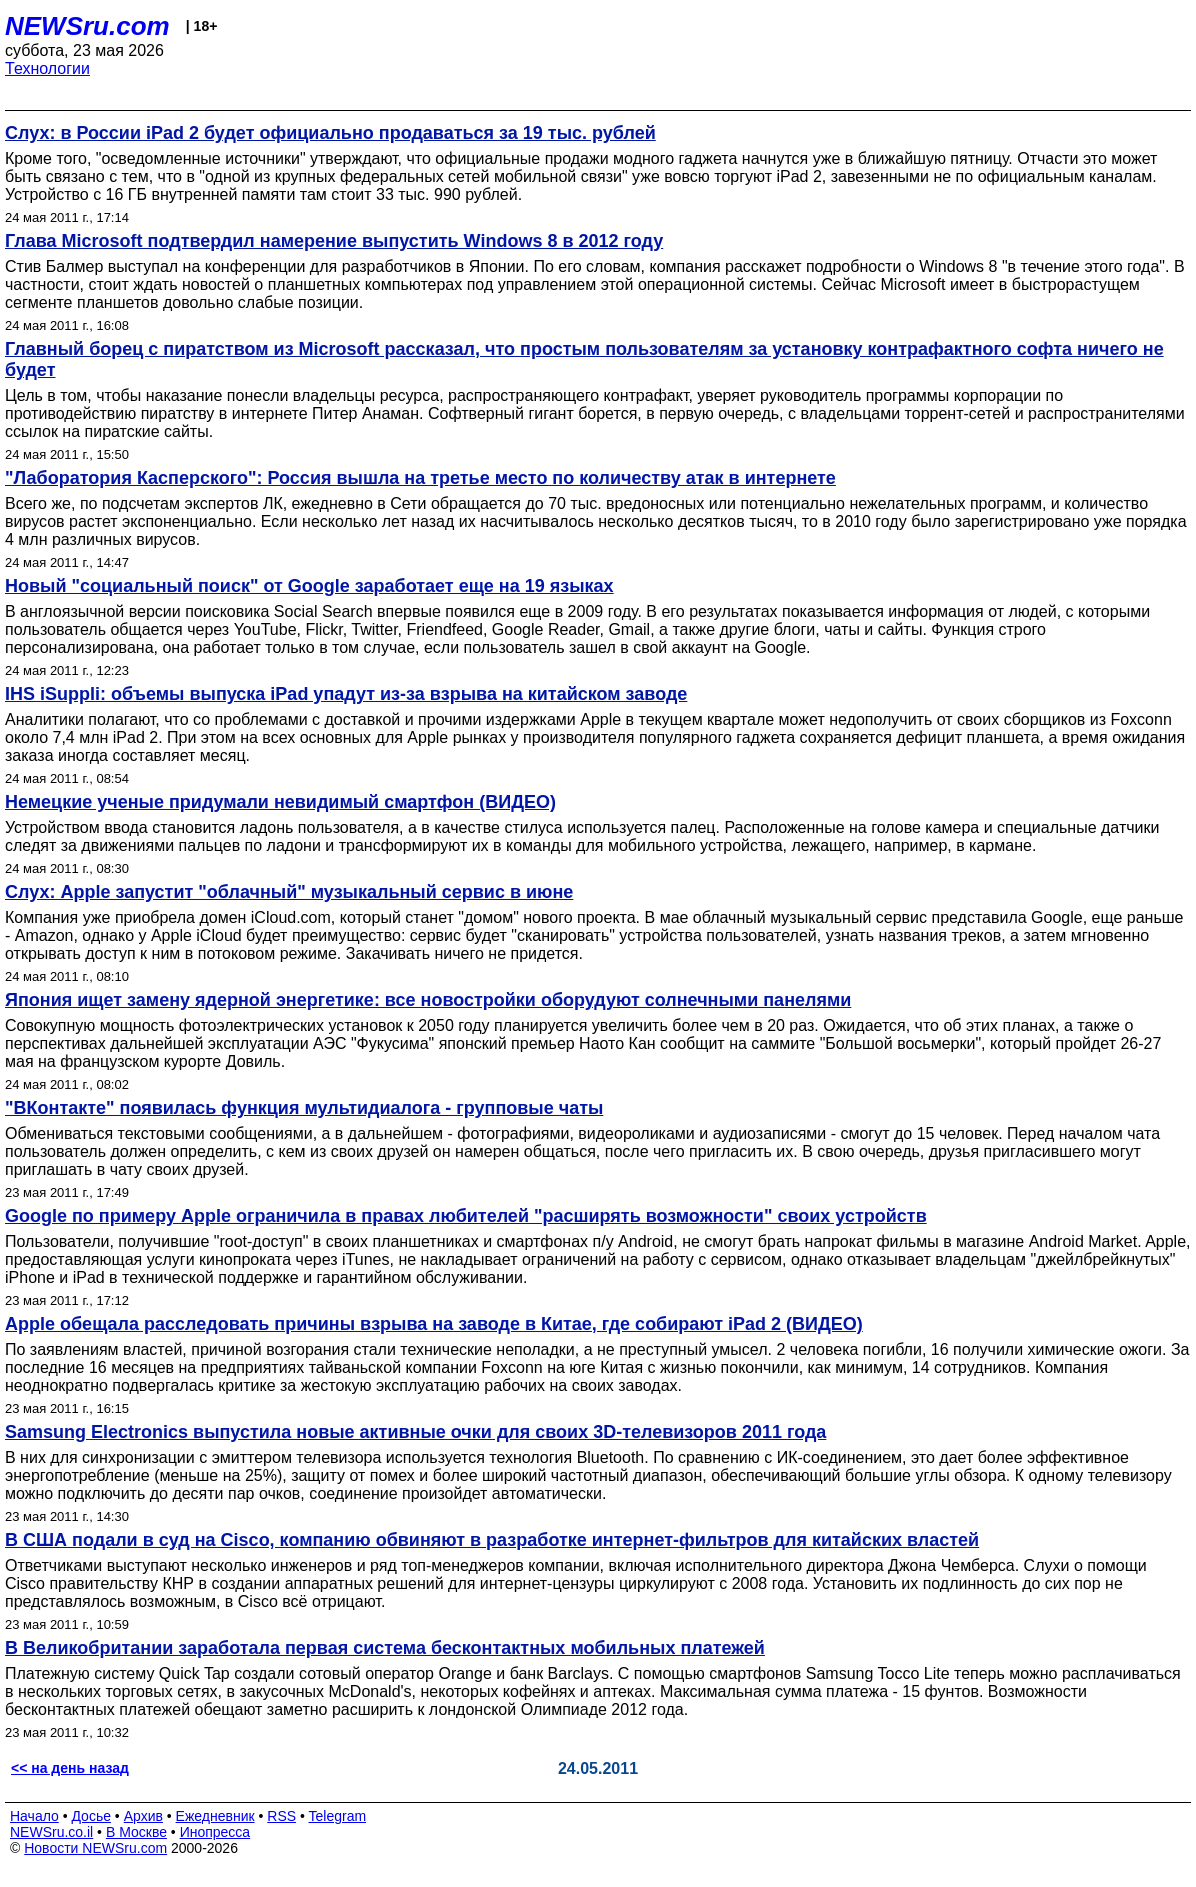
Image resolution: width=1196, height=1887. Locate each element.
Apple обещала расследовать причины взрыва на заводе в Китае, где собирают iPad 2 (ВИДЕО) (434, 1324)
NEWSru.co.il (51, 1832)
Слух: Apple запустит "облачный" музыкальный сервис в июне (289, 892)
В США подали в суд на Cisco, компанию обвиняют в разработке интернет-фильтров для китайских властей (492, 1540)
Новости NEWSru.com (95, 1848)
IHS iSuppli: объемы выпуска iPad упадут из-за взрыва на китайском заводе (346, 694)
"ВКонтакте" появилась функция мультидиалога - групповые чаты (304, 1108)
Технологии (47, 68)
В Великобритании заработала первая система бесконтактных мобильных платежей (385, 1648)
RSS (281, 1816)
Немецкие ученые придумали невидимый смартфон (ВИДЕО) (280, 802)
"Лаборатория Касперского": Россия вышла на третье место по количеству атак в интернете (420, 478)
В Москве (136, 1832)
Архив (143, 1816)
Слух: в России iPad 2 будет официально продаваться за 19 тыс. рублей (330, 133)
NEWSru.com (87, 26)
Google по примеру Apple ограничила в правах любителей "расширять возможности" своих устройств (466, 1216)
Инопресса (215, 1832)
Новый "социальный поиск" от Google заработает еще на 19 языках (309, 586)
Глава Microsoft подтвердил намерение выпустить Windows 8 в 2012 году (334, 241)
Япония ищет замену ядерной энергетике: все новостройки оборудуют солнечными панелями (428, 1000)
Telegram (338, 1816)
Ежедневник (215, 1816)
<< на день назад (70, 1768)
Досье (91, 1816)
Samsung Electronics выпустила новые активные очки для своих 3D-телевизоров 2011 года (415, 1432)
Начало (34, 1816)
